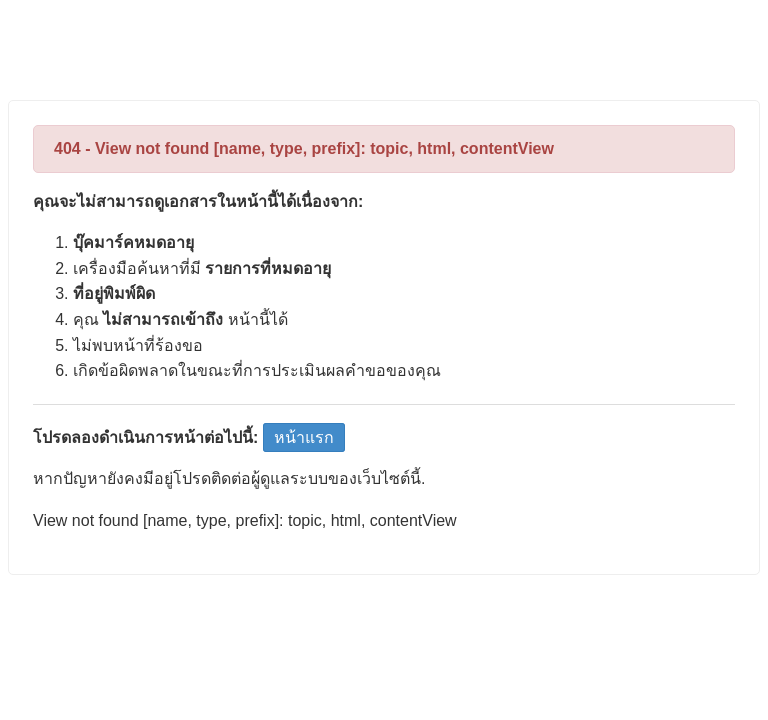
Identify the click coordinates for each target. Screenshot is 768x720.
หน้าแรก (304, 437)
